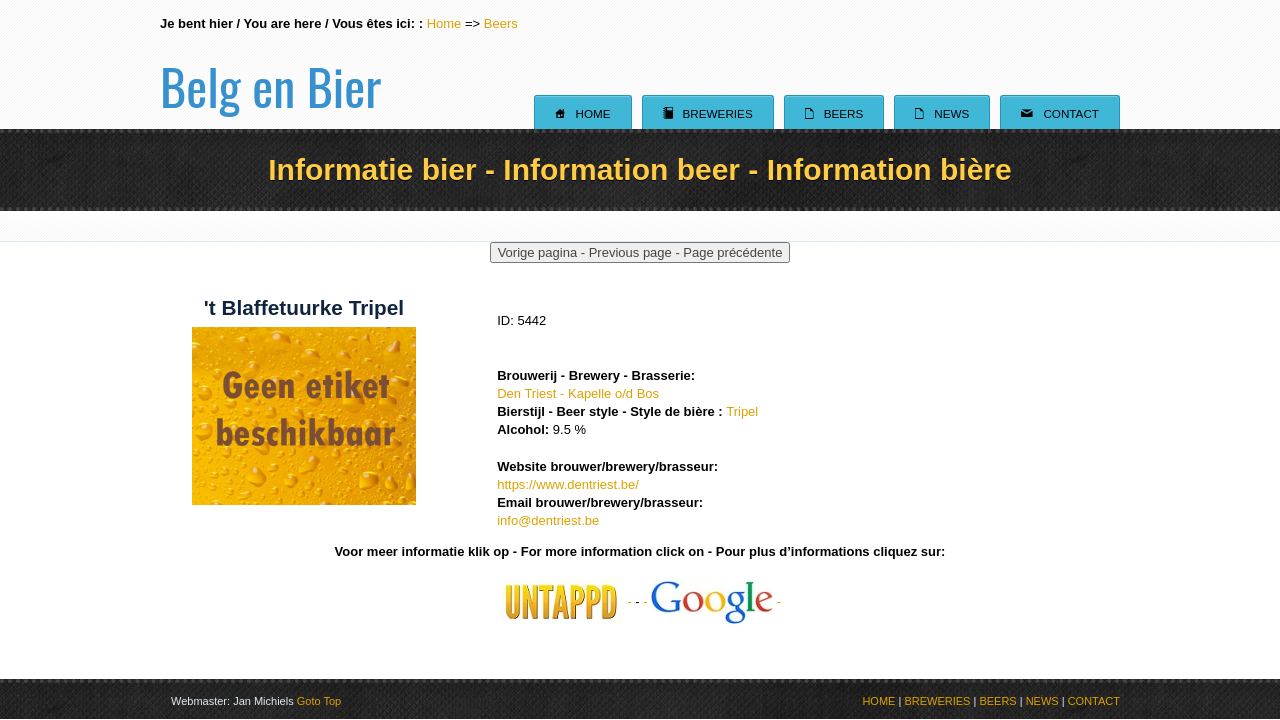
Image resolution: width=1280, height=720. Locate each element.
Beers (501, 23)
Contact (1060, 113)
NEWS (1042, 701)
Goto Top (319, 701)
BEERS (997, 701)
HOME (878, 701)
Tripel (742, 411)
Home (444, 23)
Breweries (708, 113)
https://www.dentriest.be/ (568, 484)
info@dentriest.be (548, 520)
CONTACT (1094, 701)
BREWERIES (937, 701)
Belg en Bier (270, 64)
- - (712, 601)
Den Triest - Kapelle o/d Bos (578, 393)
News (942, 113)
